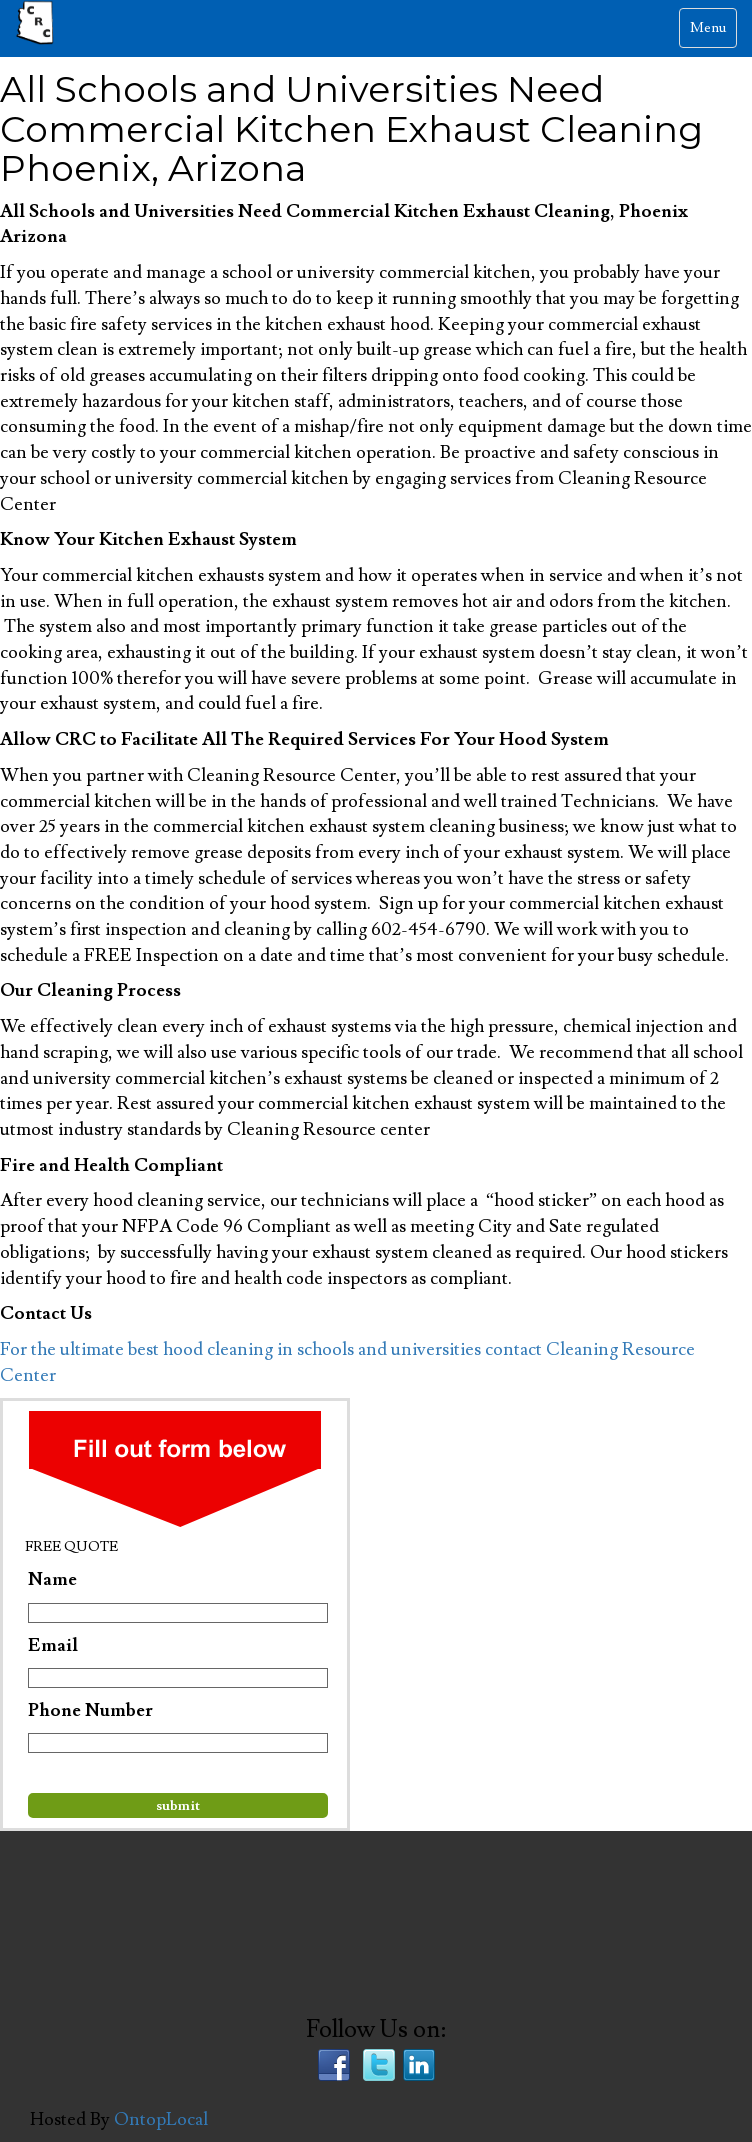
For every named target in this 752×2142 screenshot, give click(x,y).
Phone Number (90, 1710)
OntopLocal (161, 2119)
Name (52, 1579)
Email (53, 1645)
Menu (713, 32)
